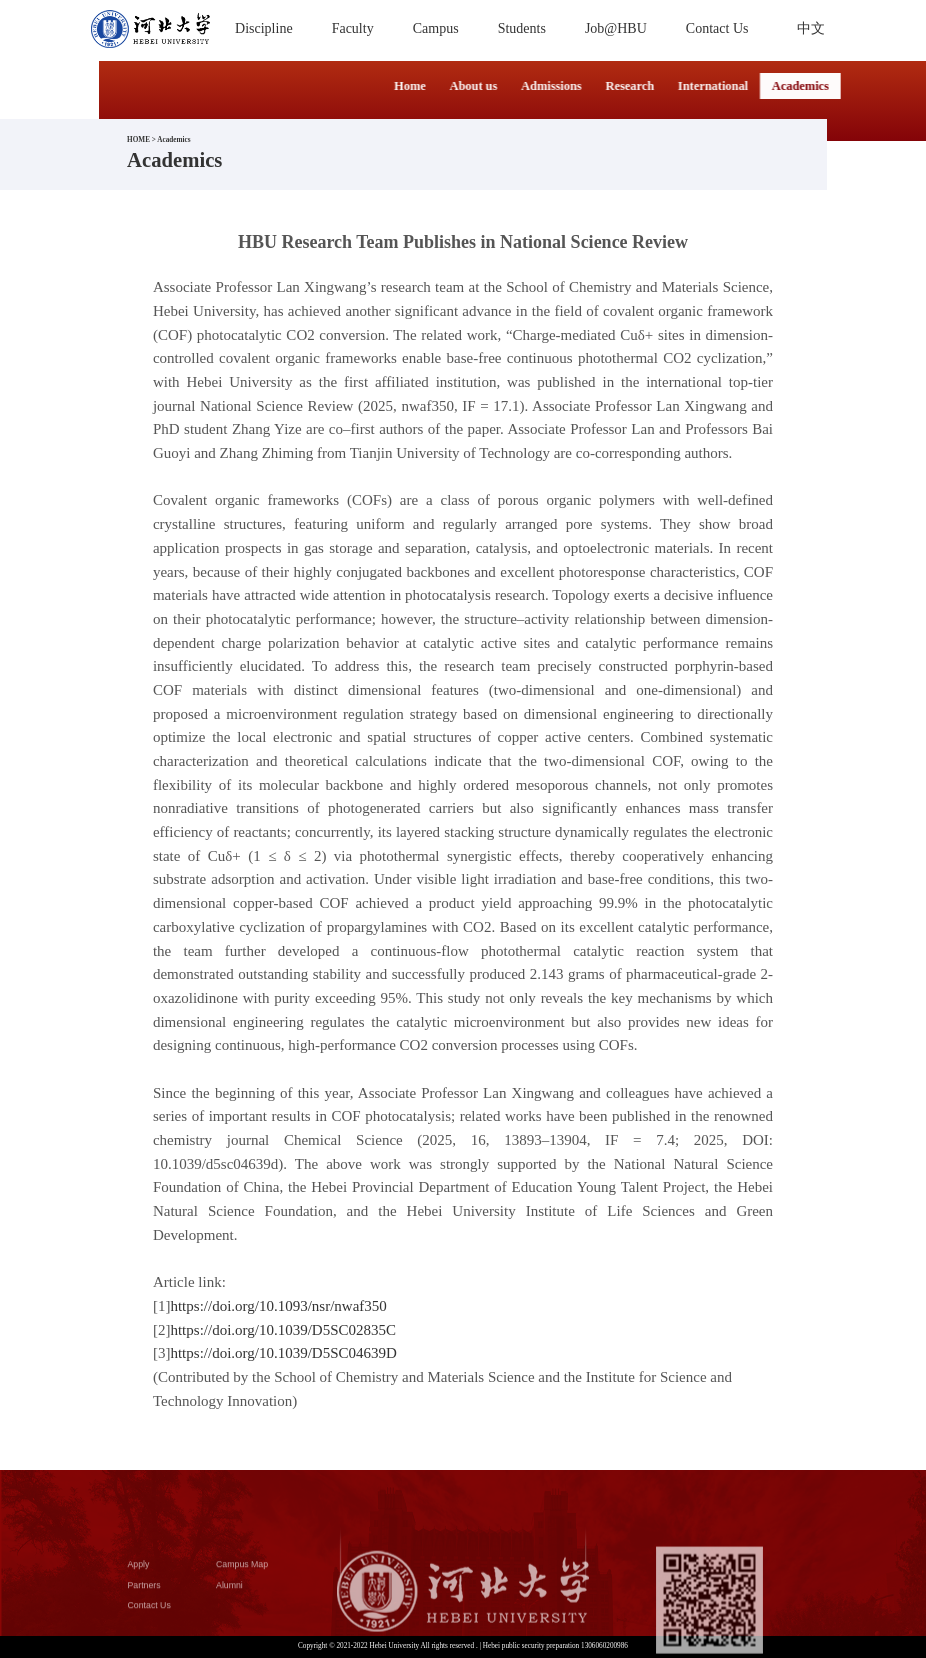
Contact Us (149, 1617)
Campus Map (242, 1575)
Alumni (229, 1596)
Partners (144, 1596)
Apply (139, 1575)
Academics (173, 140)
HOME (138, 140)
